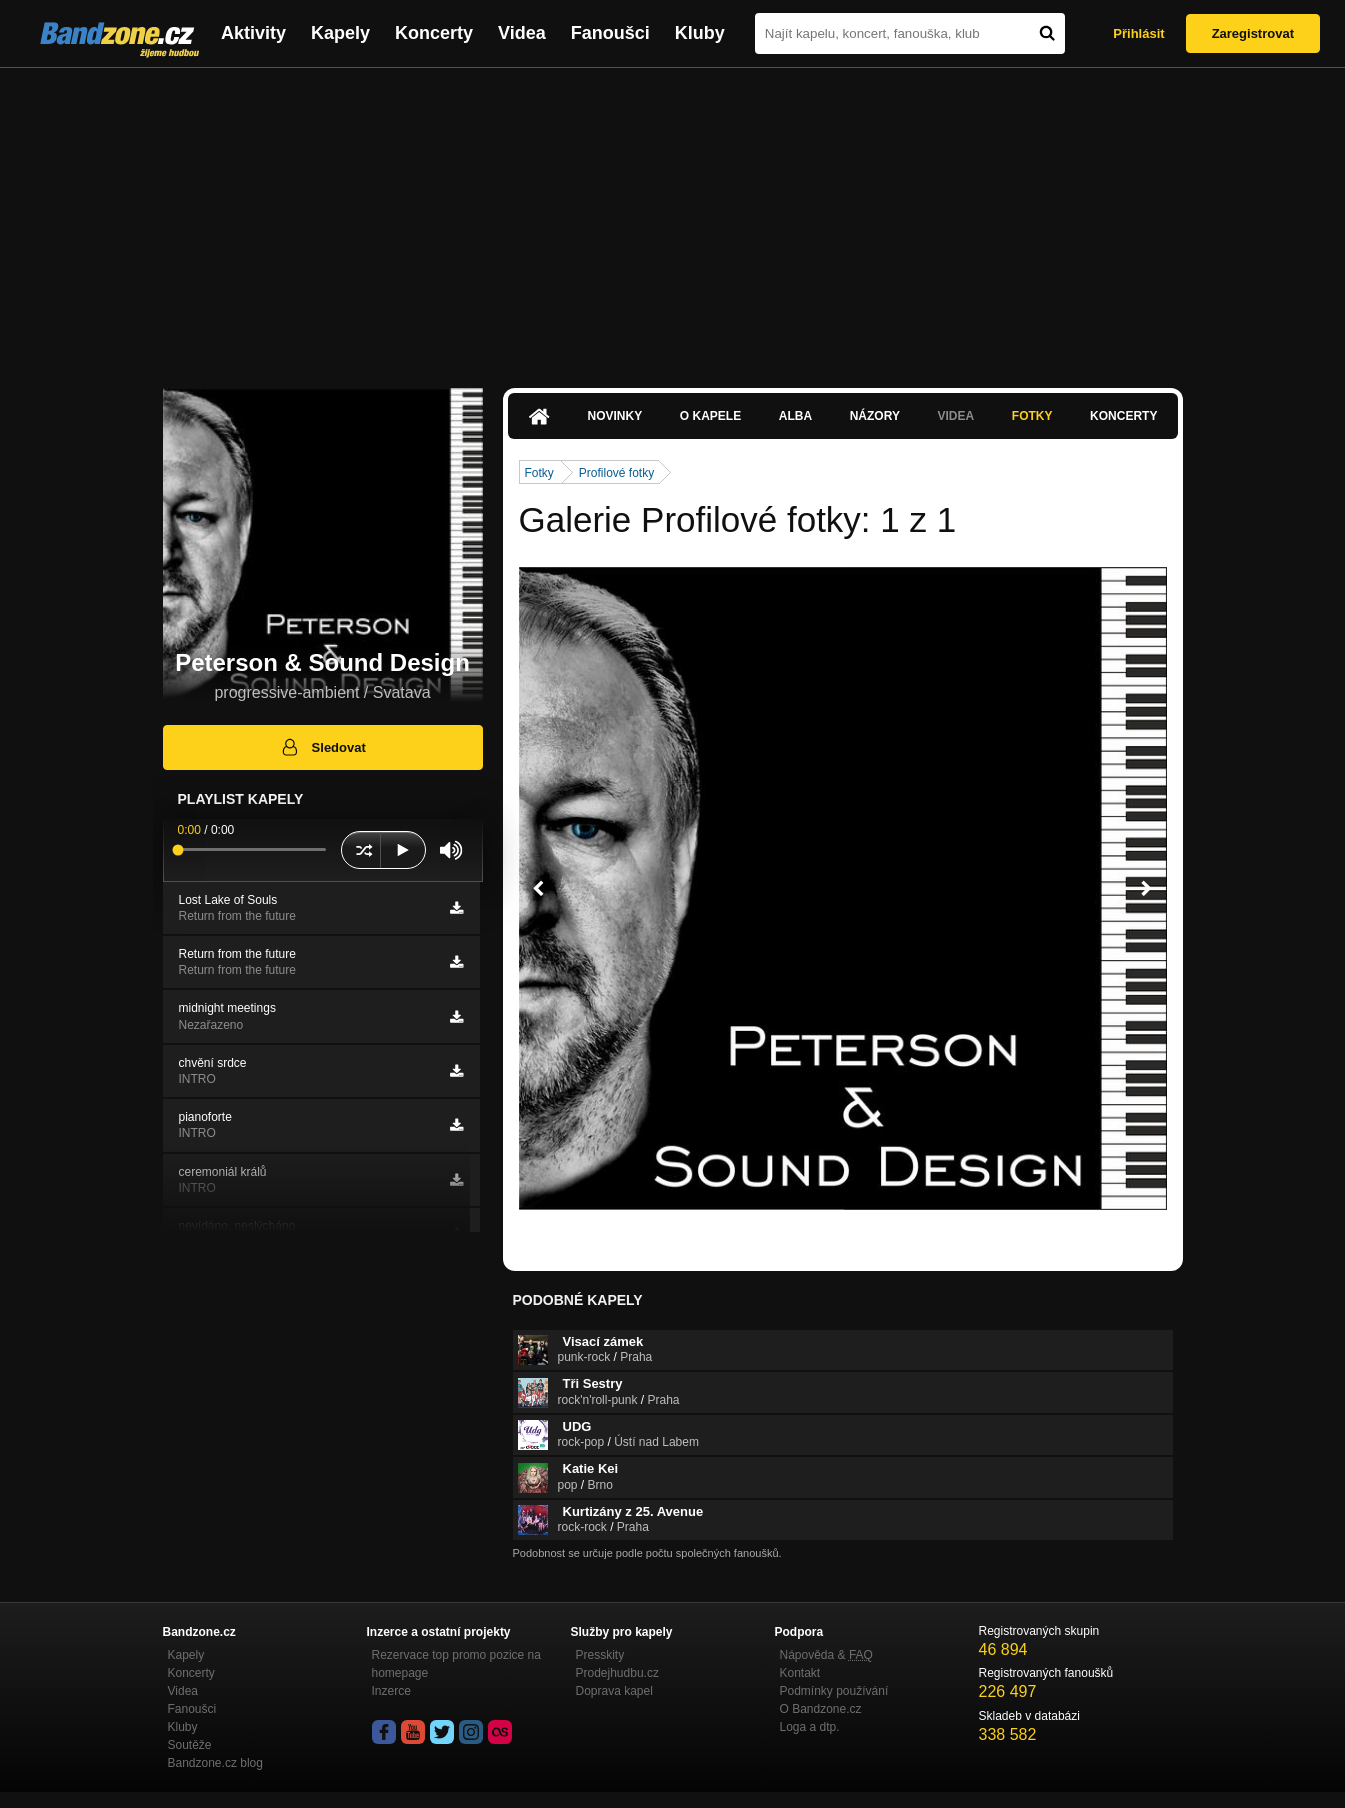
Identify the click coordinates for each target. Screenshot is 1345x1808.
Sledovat (322, 747)
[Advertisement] (673, 218)
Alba (795, 416)
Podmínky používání (834, 1691)
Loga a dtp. (810, 1727)
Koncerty (434, 33)
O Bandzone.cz (821, 1709)
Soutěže (190, 1745)
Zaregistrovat (1253, 33)
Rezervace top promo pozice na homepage (456, 1664)
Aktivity (253, 33)
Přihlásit (1138, 33)
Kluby (700, 33)
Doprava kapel (614, 1691)
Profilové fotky (616, 473)
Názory (875, 416)
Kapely (340, 33)
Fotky (1032, 416)
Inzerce (391, 1691)
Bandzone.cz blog (215, 1763)
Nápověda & (826, 1655)
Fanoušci (610, 33)
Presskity (600, 1655)
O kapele (710, 416)
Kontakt (800, 1673)
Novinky (615, 416)
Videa (522, 33)
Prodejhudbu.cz (617, 1673)
